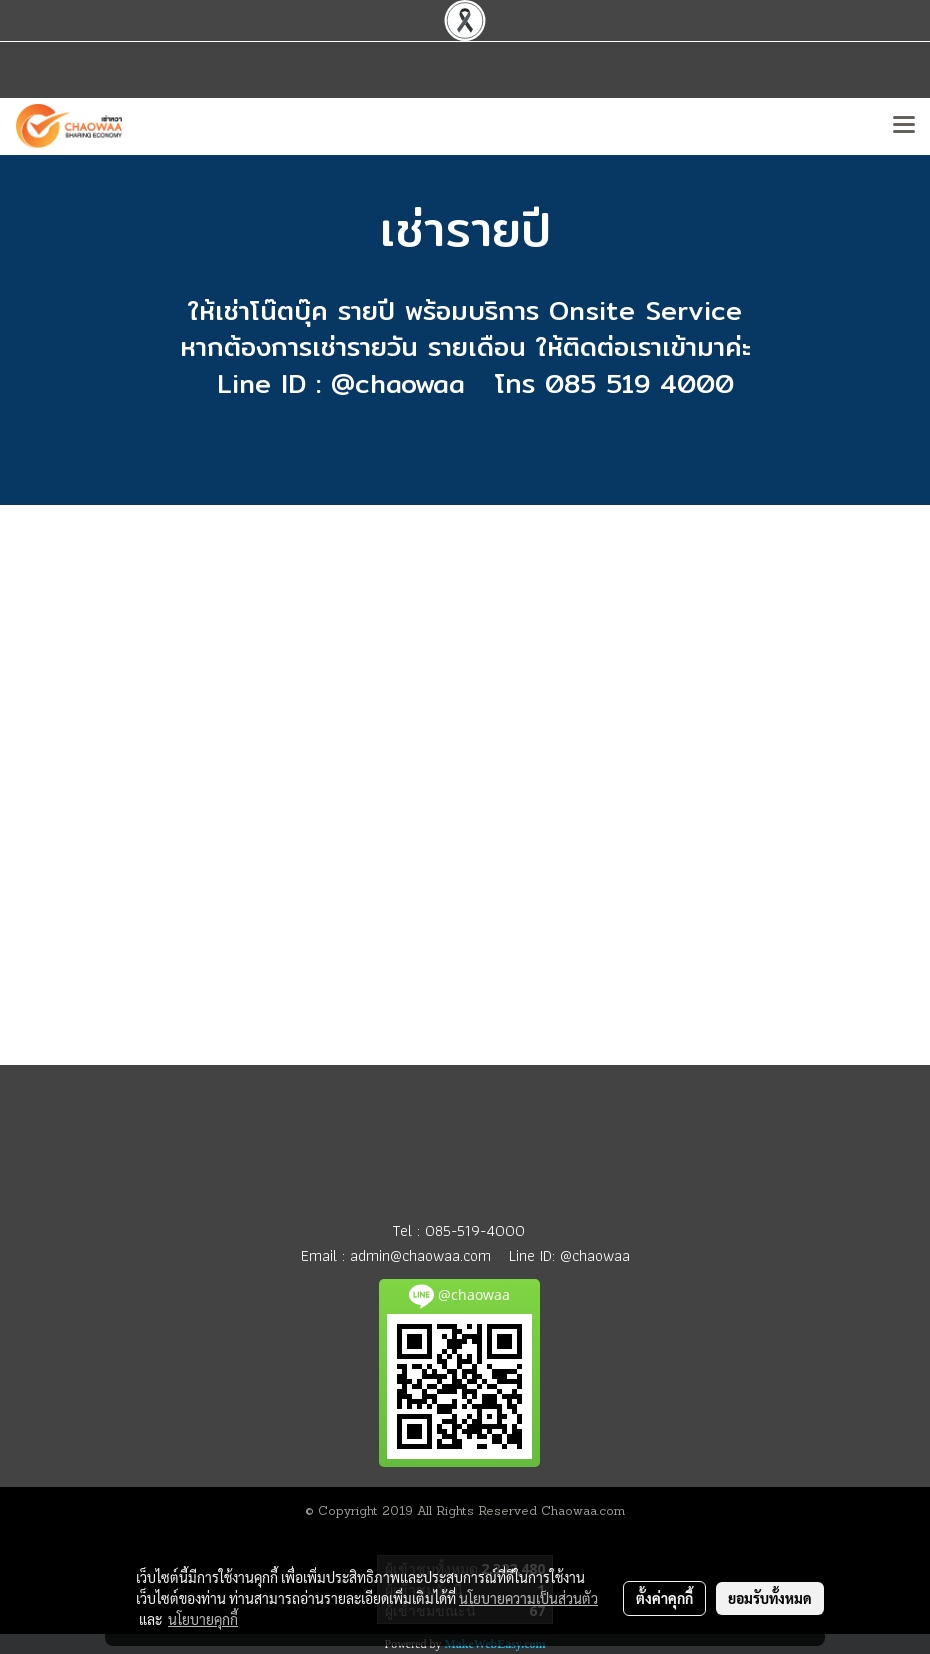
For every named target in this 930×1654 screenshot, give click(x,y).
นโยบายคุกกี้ (203, 1619)
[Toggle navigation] (904, 126)
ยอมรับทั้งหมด (770, 1598)
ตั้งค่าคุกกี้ (664, 1598)
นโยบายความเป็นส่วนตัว (528, 1598)
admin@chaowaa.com (420, 1255)
